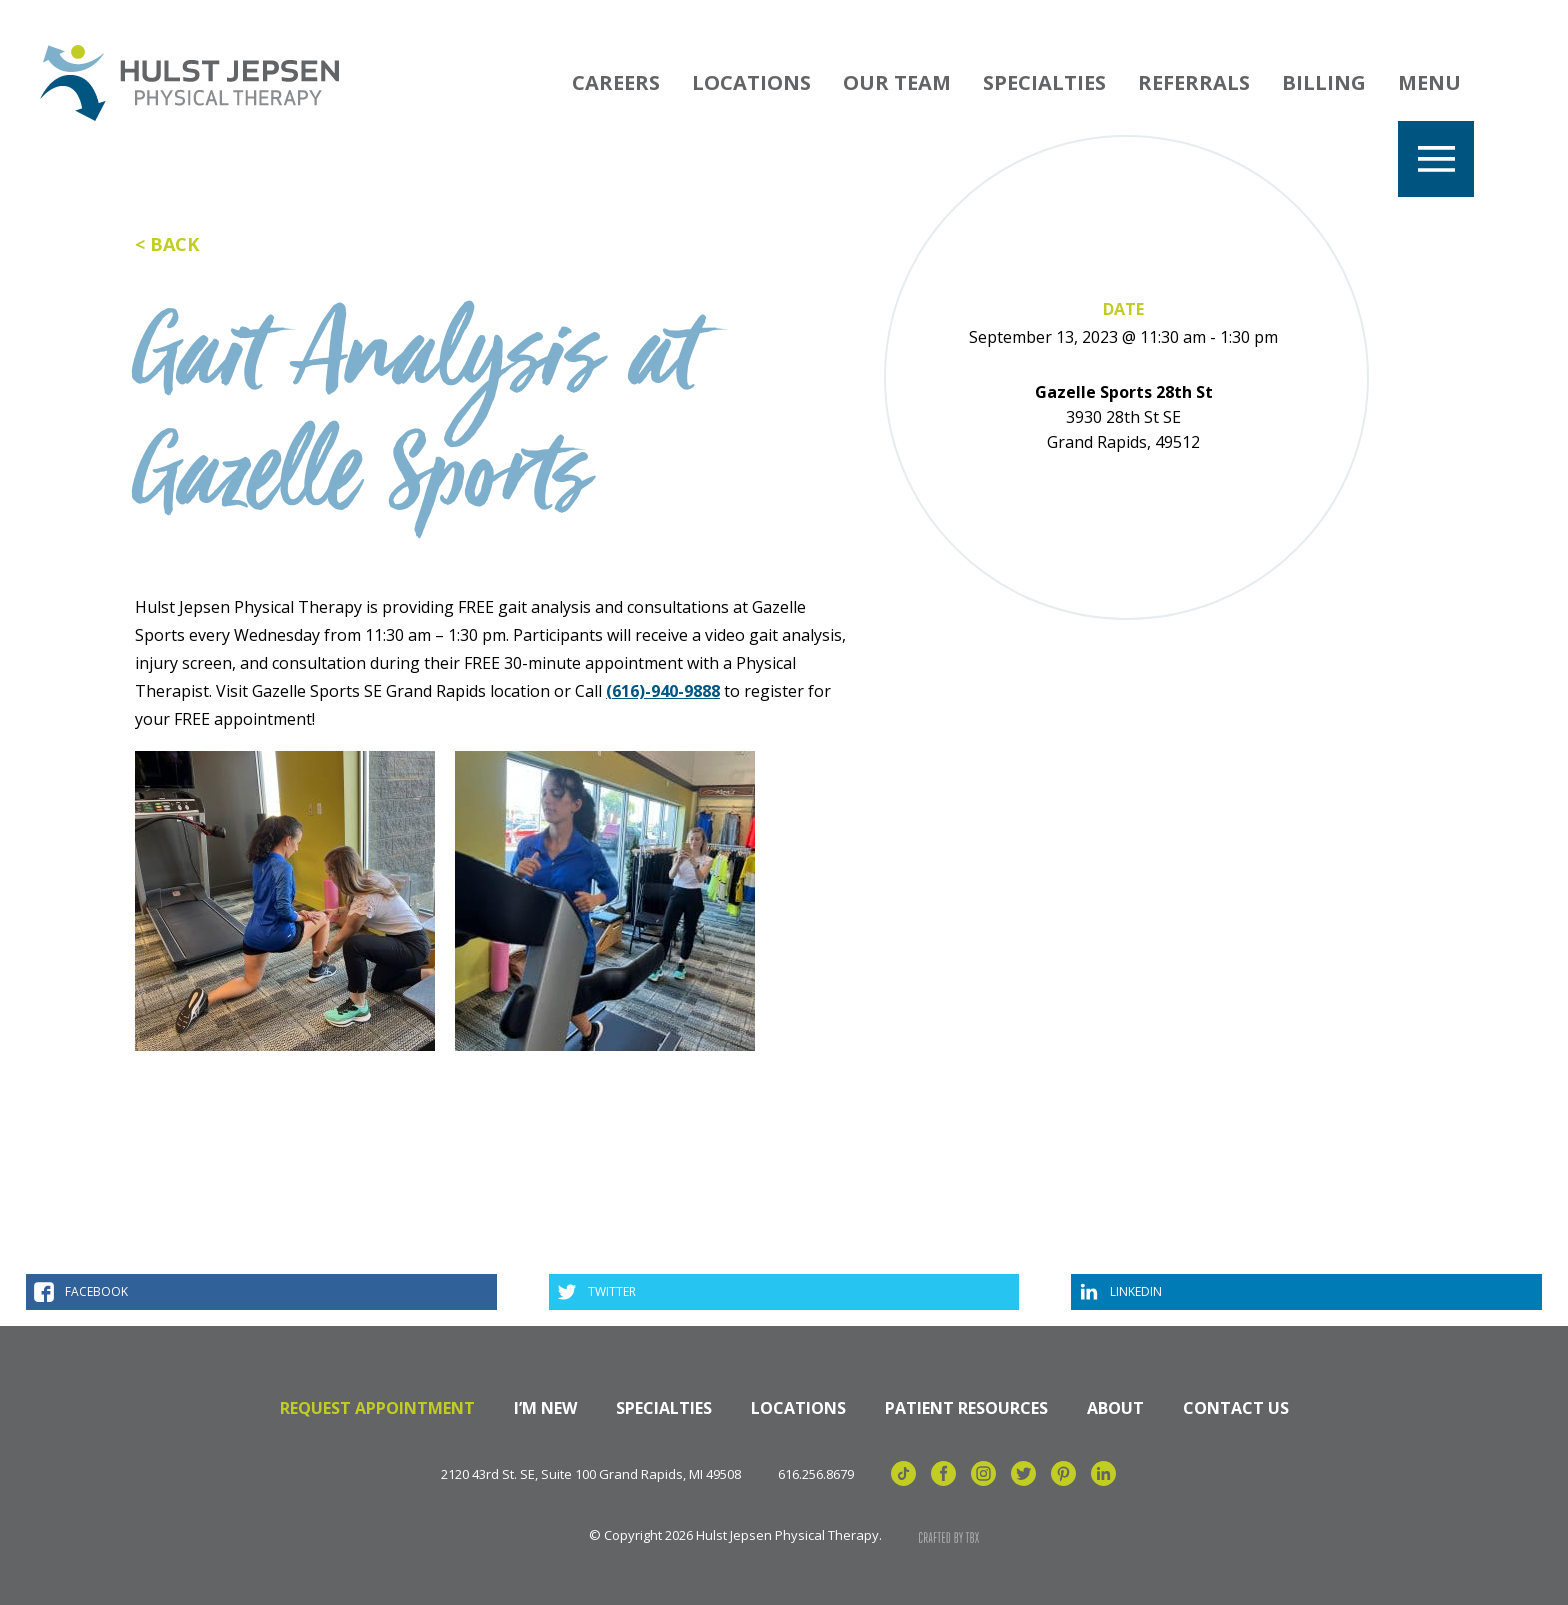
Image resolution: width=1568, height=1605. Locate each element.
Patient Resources (966, 1408)
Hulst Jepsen (189, 83)
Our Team (897, 82)
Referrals (1194, 82)
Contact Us (1236, 1408)
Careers (616, 82)
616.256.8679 (816, 1474)
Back (174, 244)
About (1115, 1408)
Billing (1324, 82)
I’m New (545, 1408)
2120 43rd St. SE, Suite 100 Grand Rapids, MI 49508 (591, 1474)
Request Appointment (377, 1408)
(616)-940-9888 (663, 691)
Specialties (1044, 82)
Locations (751, 82)
